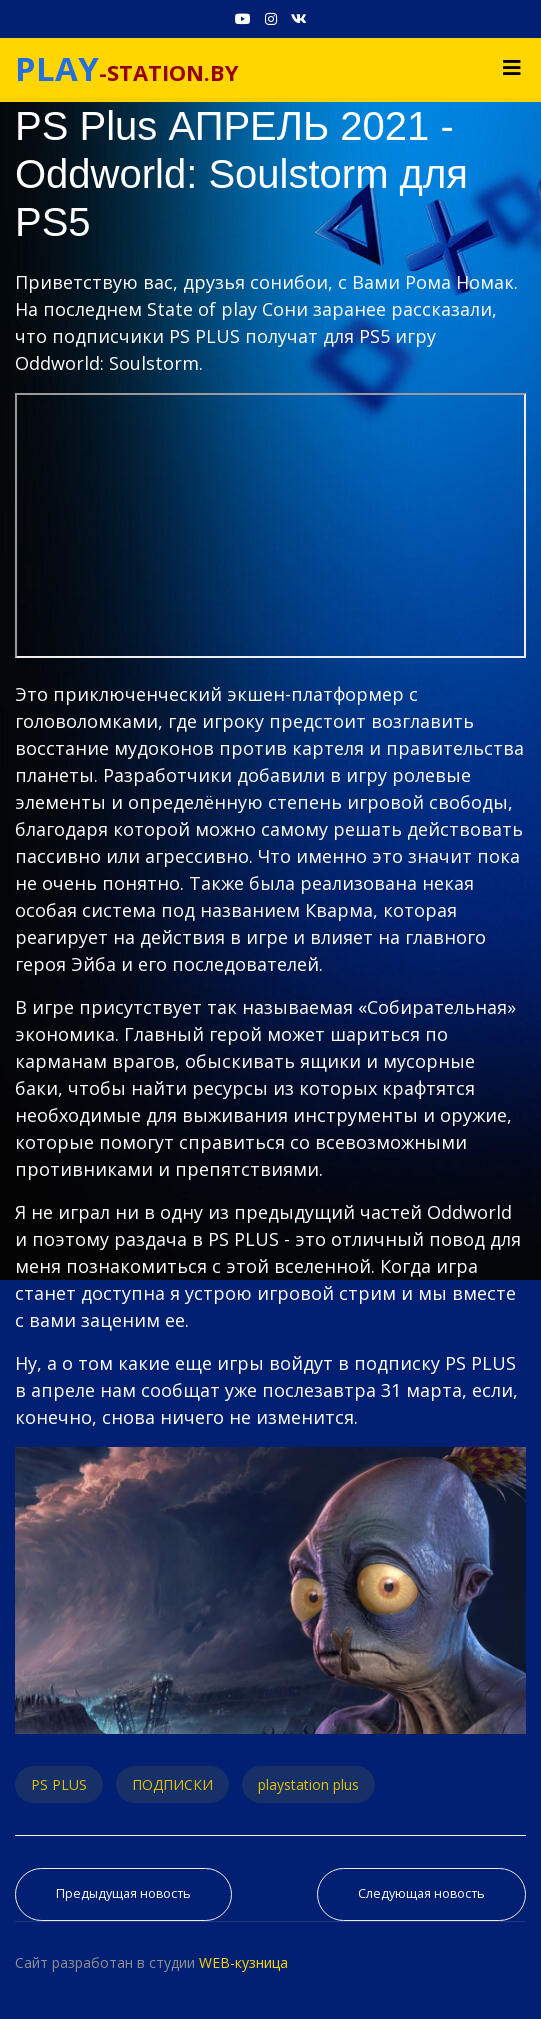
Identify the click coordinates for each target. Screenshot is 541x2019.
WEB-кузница (243, 1962)
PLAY (57, 68)
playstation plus (308, 1784)
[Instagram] (271, 18)
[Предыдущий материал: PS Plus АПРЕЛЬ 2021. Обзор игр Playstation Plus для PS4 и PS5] (123, 1894)
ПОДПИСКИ (172, 1784)
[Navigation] (512, 68)
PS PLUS (59, 1784)
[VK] (299, 18)
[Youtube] (243, 18)
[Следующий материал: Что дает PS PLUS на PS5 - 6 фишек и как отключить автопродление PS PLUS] (421, 1894)
